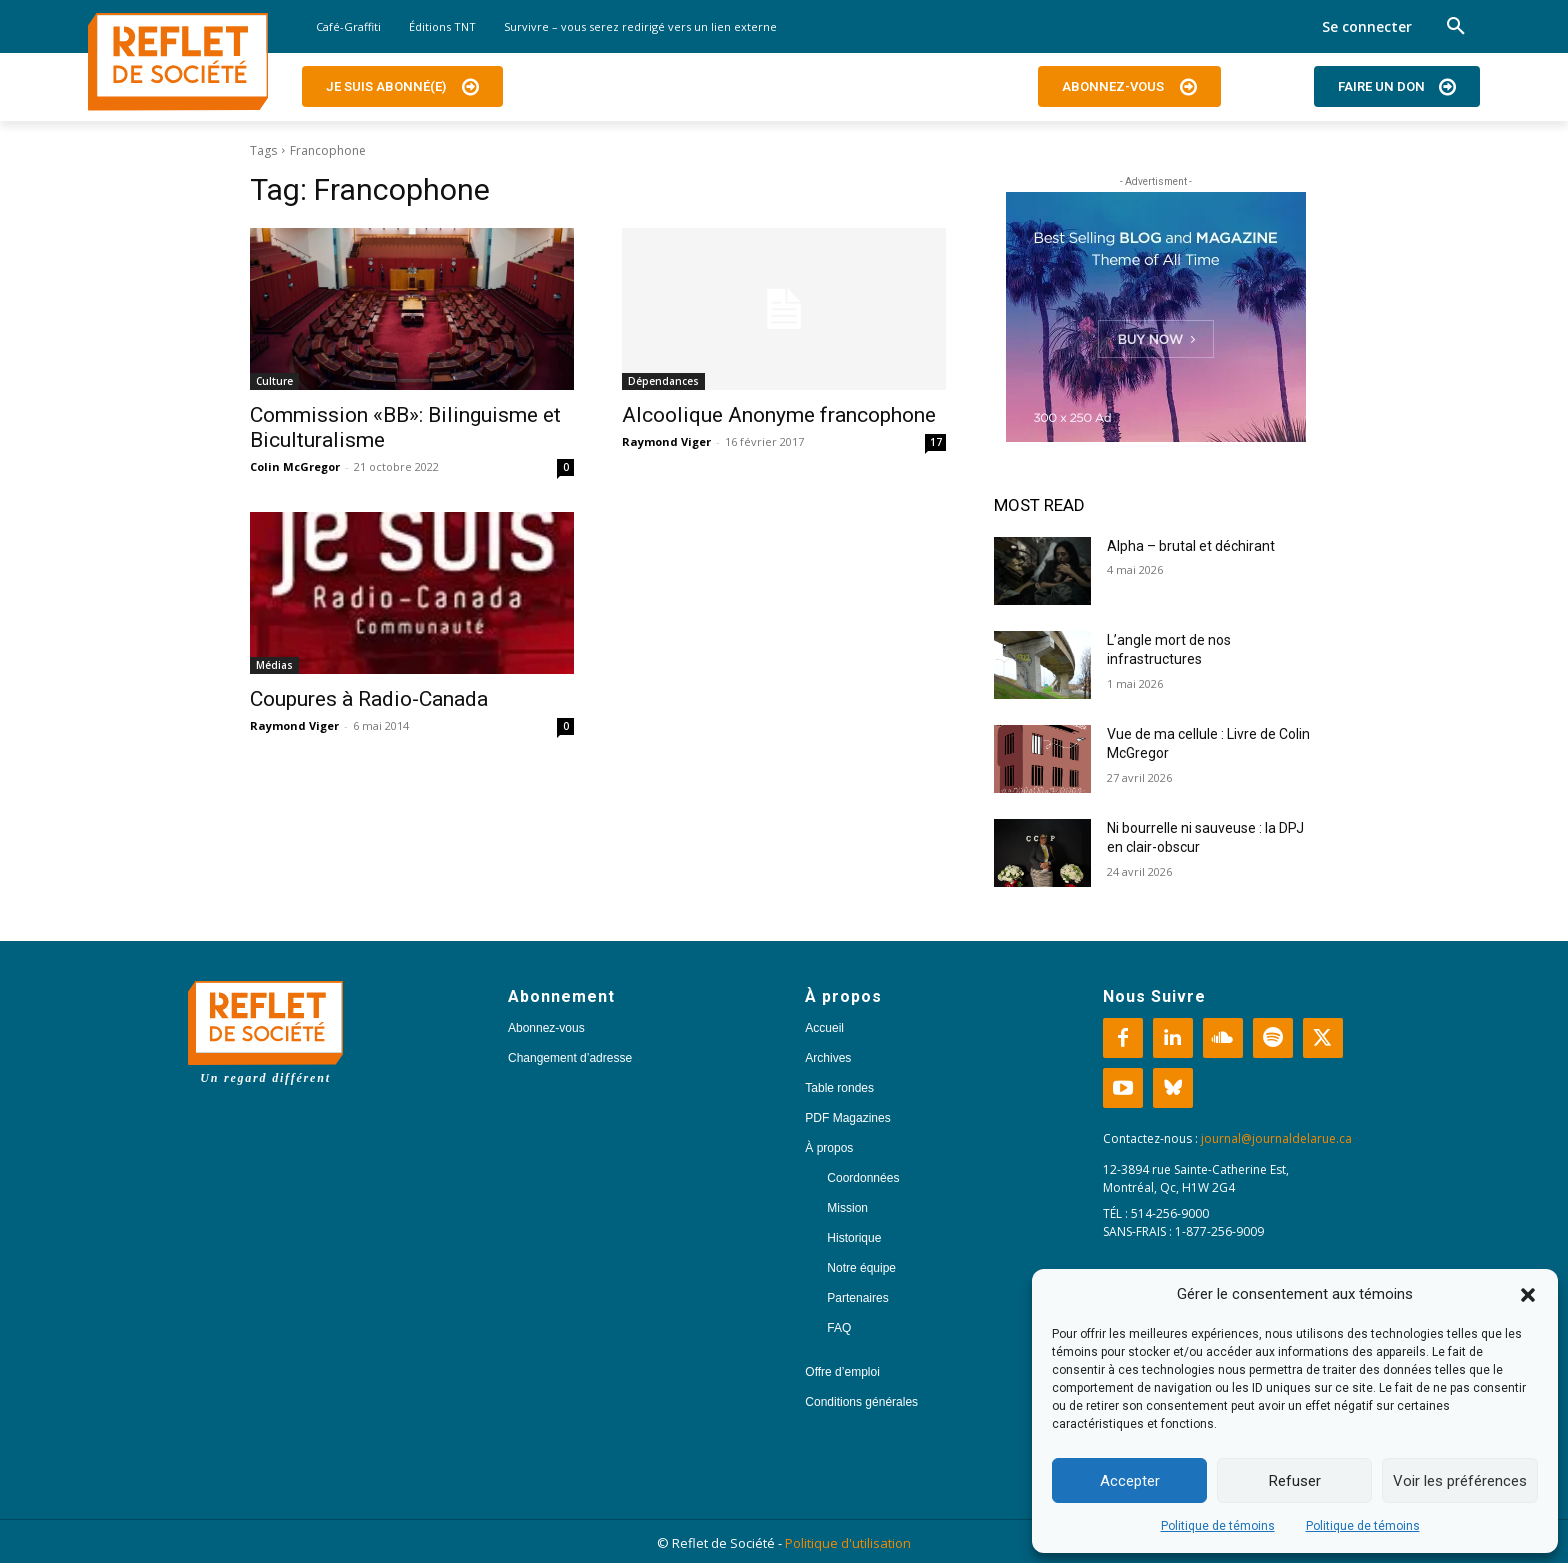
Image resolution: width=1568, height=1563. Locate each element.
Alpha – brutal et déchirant (1191, 546)
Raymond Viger (666, 441)
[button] (1528, 1295)
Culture (274, 381)
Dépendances (663, 381)
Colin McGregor (295, 466)
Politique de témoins (1218, 1526)
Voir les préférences (1460, 1481)
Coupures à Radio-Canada (369, 699)
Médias (274, 665)
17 (936, 442)
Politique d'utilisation (848, 1543)
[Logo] (178, 62)
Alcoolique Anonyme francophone (779, 415)
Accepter (1130, 1481)
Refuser (1295, 1481)
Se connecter (1367, 26)
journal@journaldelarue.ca (1276, 1138)
